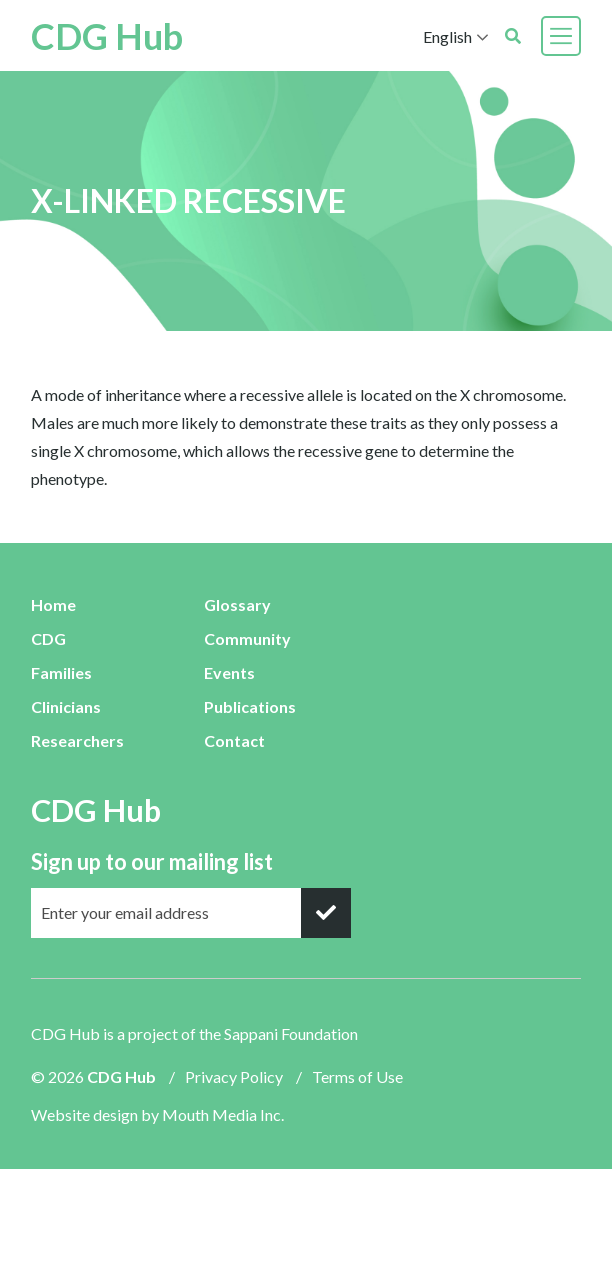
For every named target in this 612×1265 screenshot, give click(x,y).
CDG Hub (107, 36)
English (447, 36)
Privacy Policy (234, 1076)
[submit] (326, 913)
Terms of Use (357, 1076)
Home (53, 604)
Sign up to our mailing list (152, 861)
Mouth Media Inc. (223, 1114)
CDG (48, 638)
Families (61, 672)
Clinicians (66, 706)
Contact (234, 740)
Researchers (77, 740)
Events (229, 672)
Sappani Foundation (291, 1033)
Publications (250, 706)
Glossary (237, 604)
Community (247, 638)
